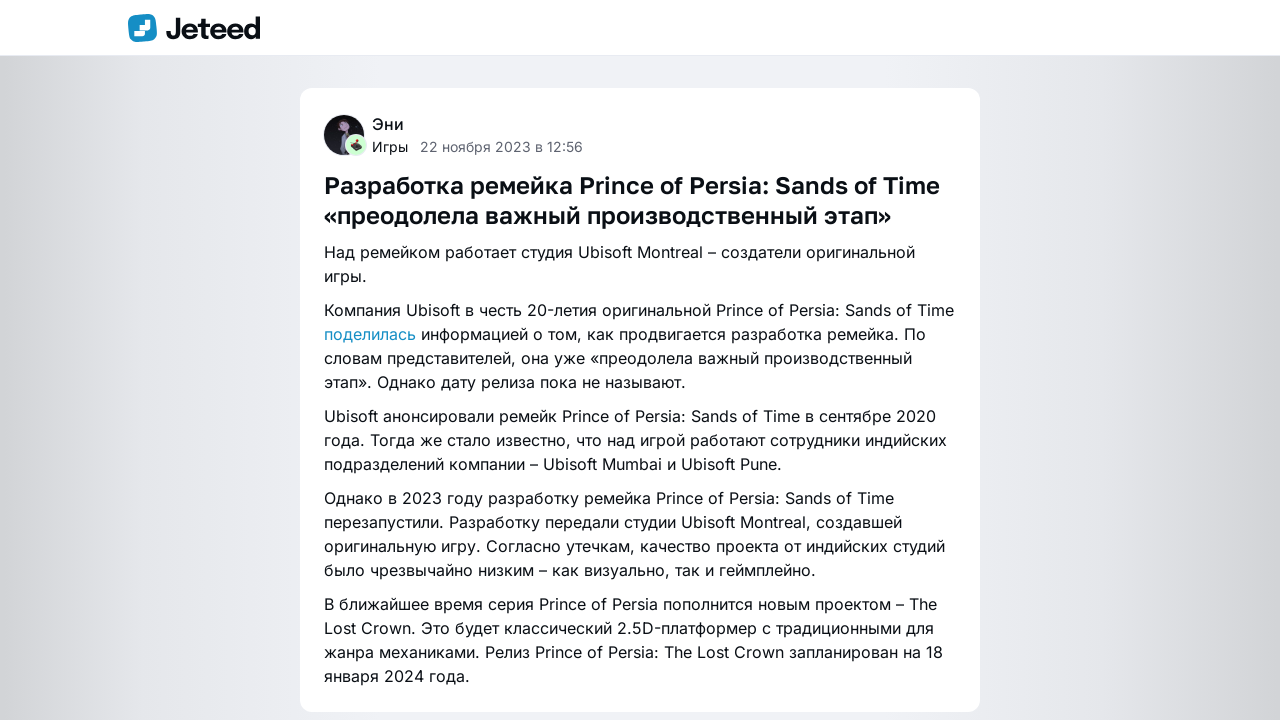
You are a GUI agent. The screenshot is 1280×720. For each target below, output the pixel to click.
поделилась (370, 334)
